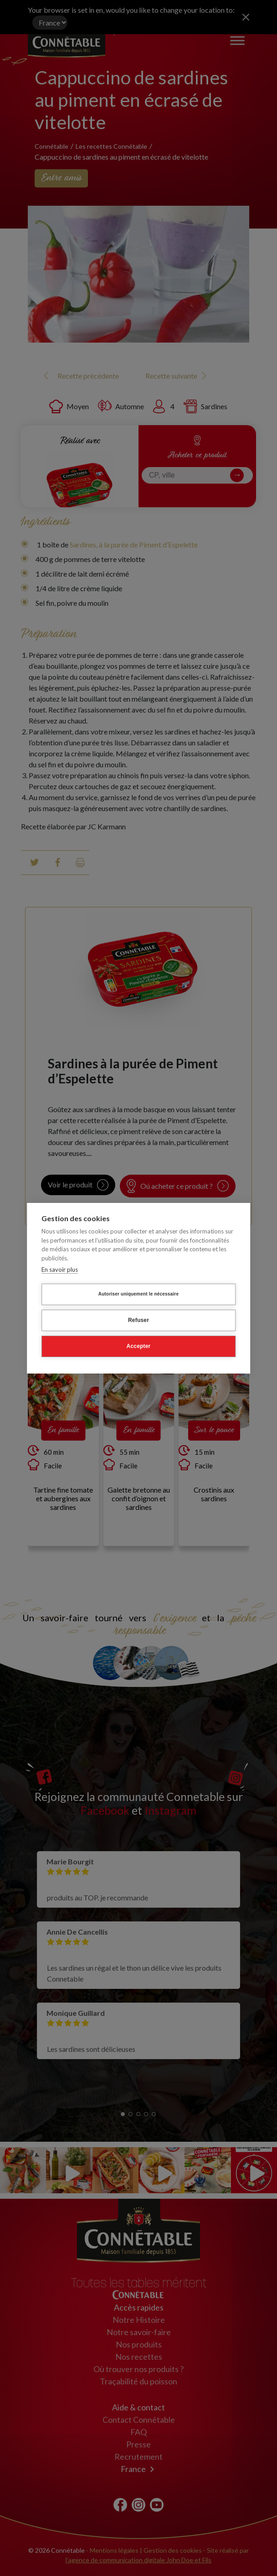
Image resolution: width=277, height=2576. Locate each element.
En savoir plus (59, 1269)
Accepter (139, 1346)
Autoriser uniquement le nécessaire (138, 1293)
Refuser (138, 1320)
